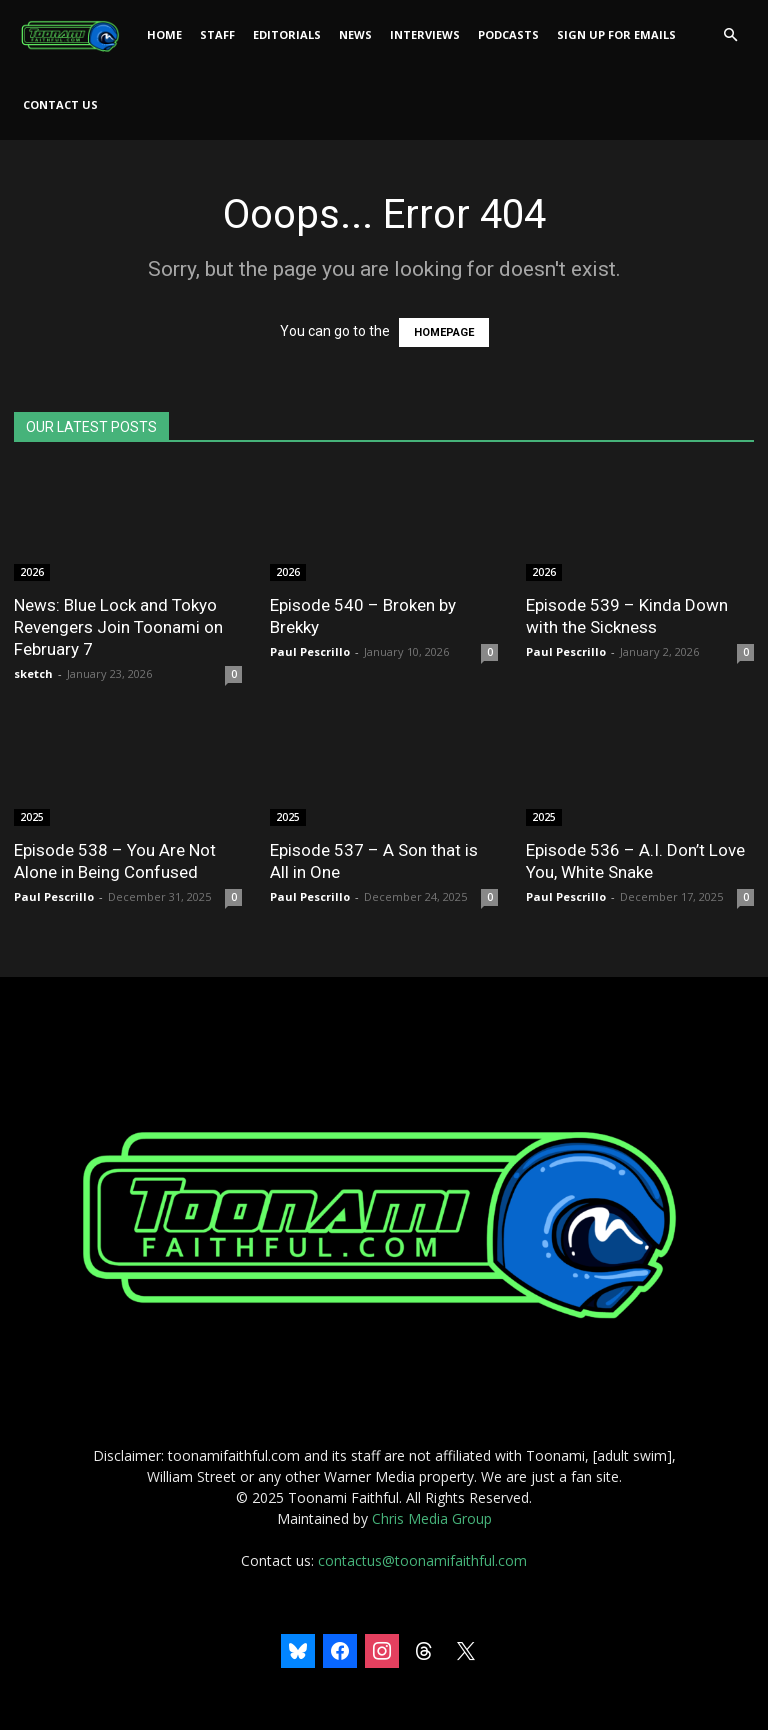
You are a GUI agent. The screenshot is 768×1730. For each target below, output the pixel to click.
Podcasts (508, 34)
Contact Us (60, 104)
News (355, 34)
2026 (32, 572)
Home (164, 34)
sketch (33, 673)
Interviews (425, 34)
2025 (32, 817)
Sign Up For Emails (616, 34)
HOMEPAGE (444, 332)
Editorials (287, 34)
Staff (217, 34)
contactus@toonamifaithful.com (422, 1560)
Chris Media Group (432, 1518)
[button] (730, 35)
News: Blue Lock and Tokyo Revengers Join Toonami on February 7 (118, 627)
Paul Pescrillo (310, 651)
